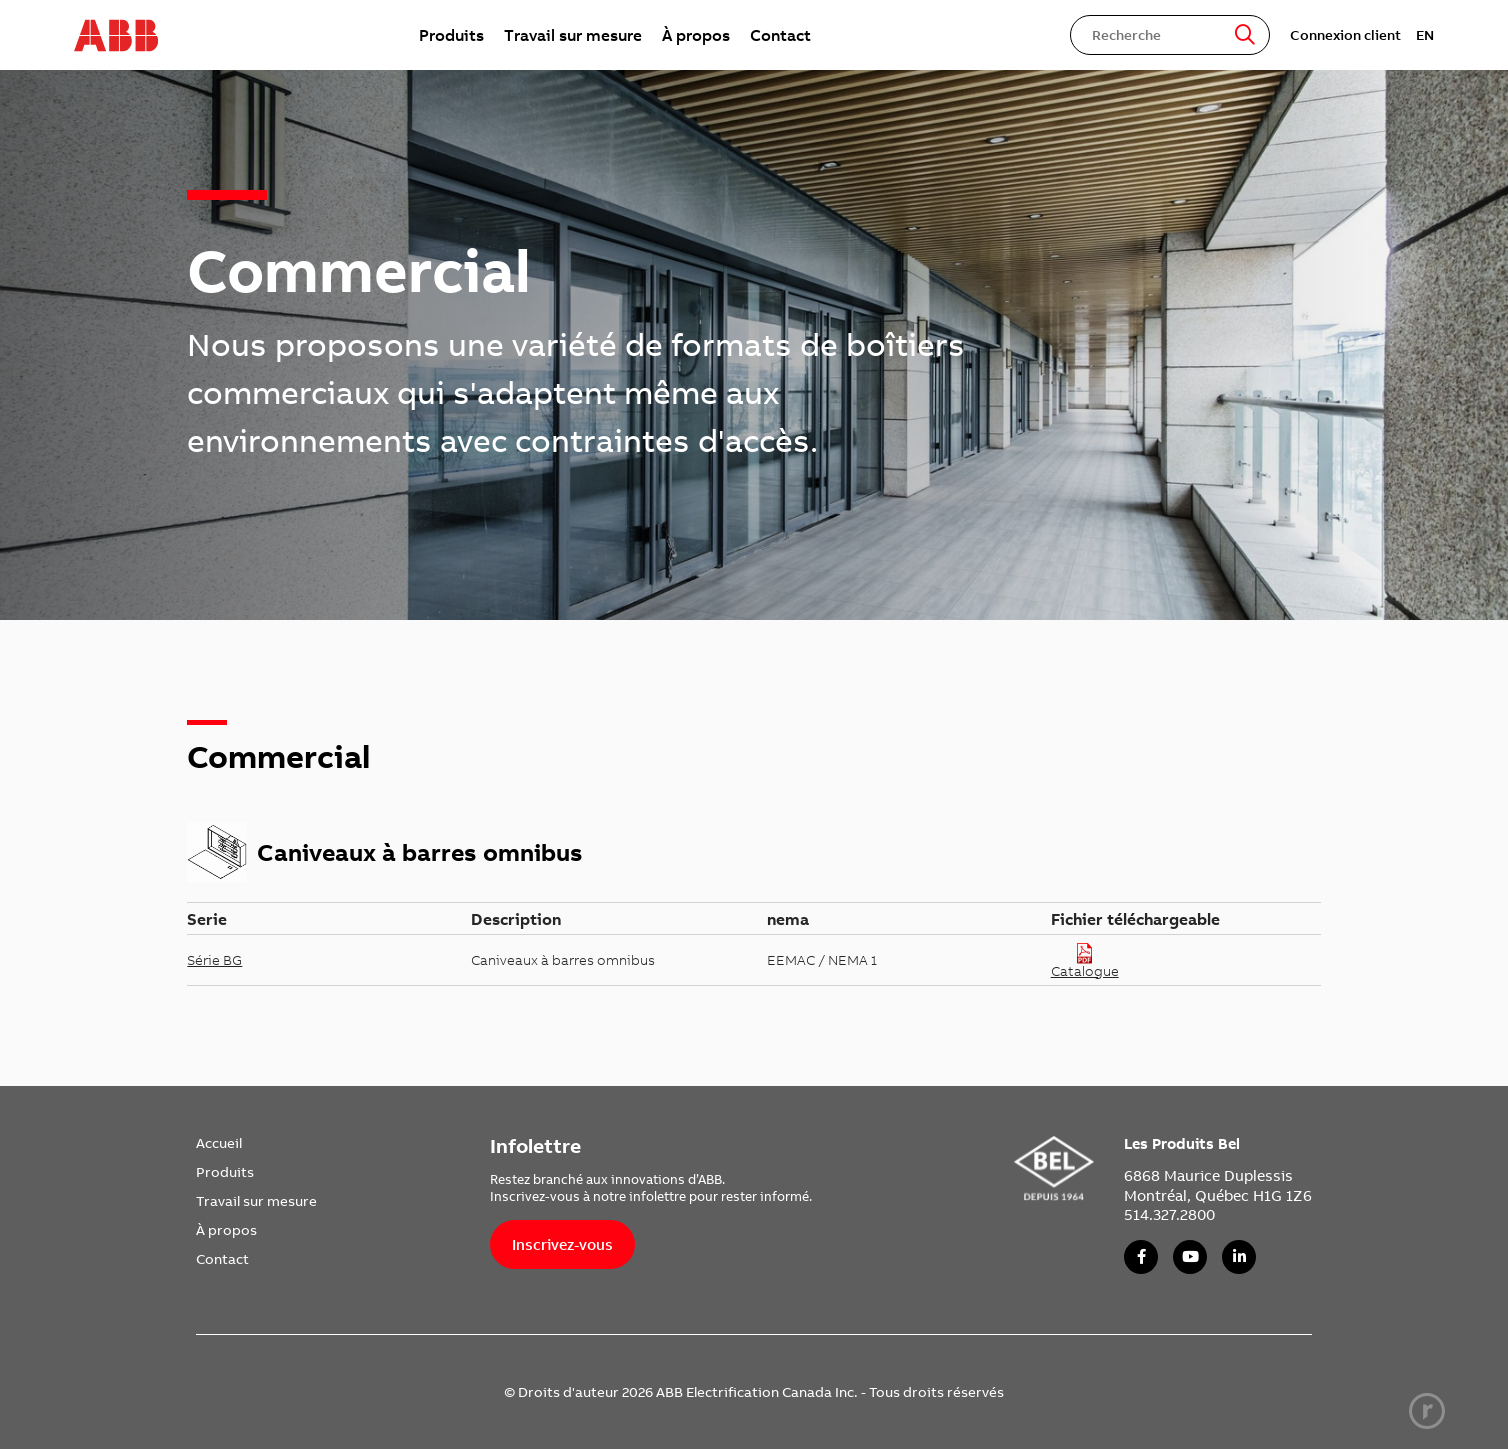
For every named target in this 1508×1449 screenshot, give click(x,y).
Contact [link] (780, 35)
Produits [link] (451, 35)
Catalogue (1085, 960)
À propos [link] (696, 35)
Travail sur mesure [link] (573, 35)
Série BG (214, 960)
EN (1425, 35)
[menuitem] (451, 35)
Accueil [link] (219, 1143)
